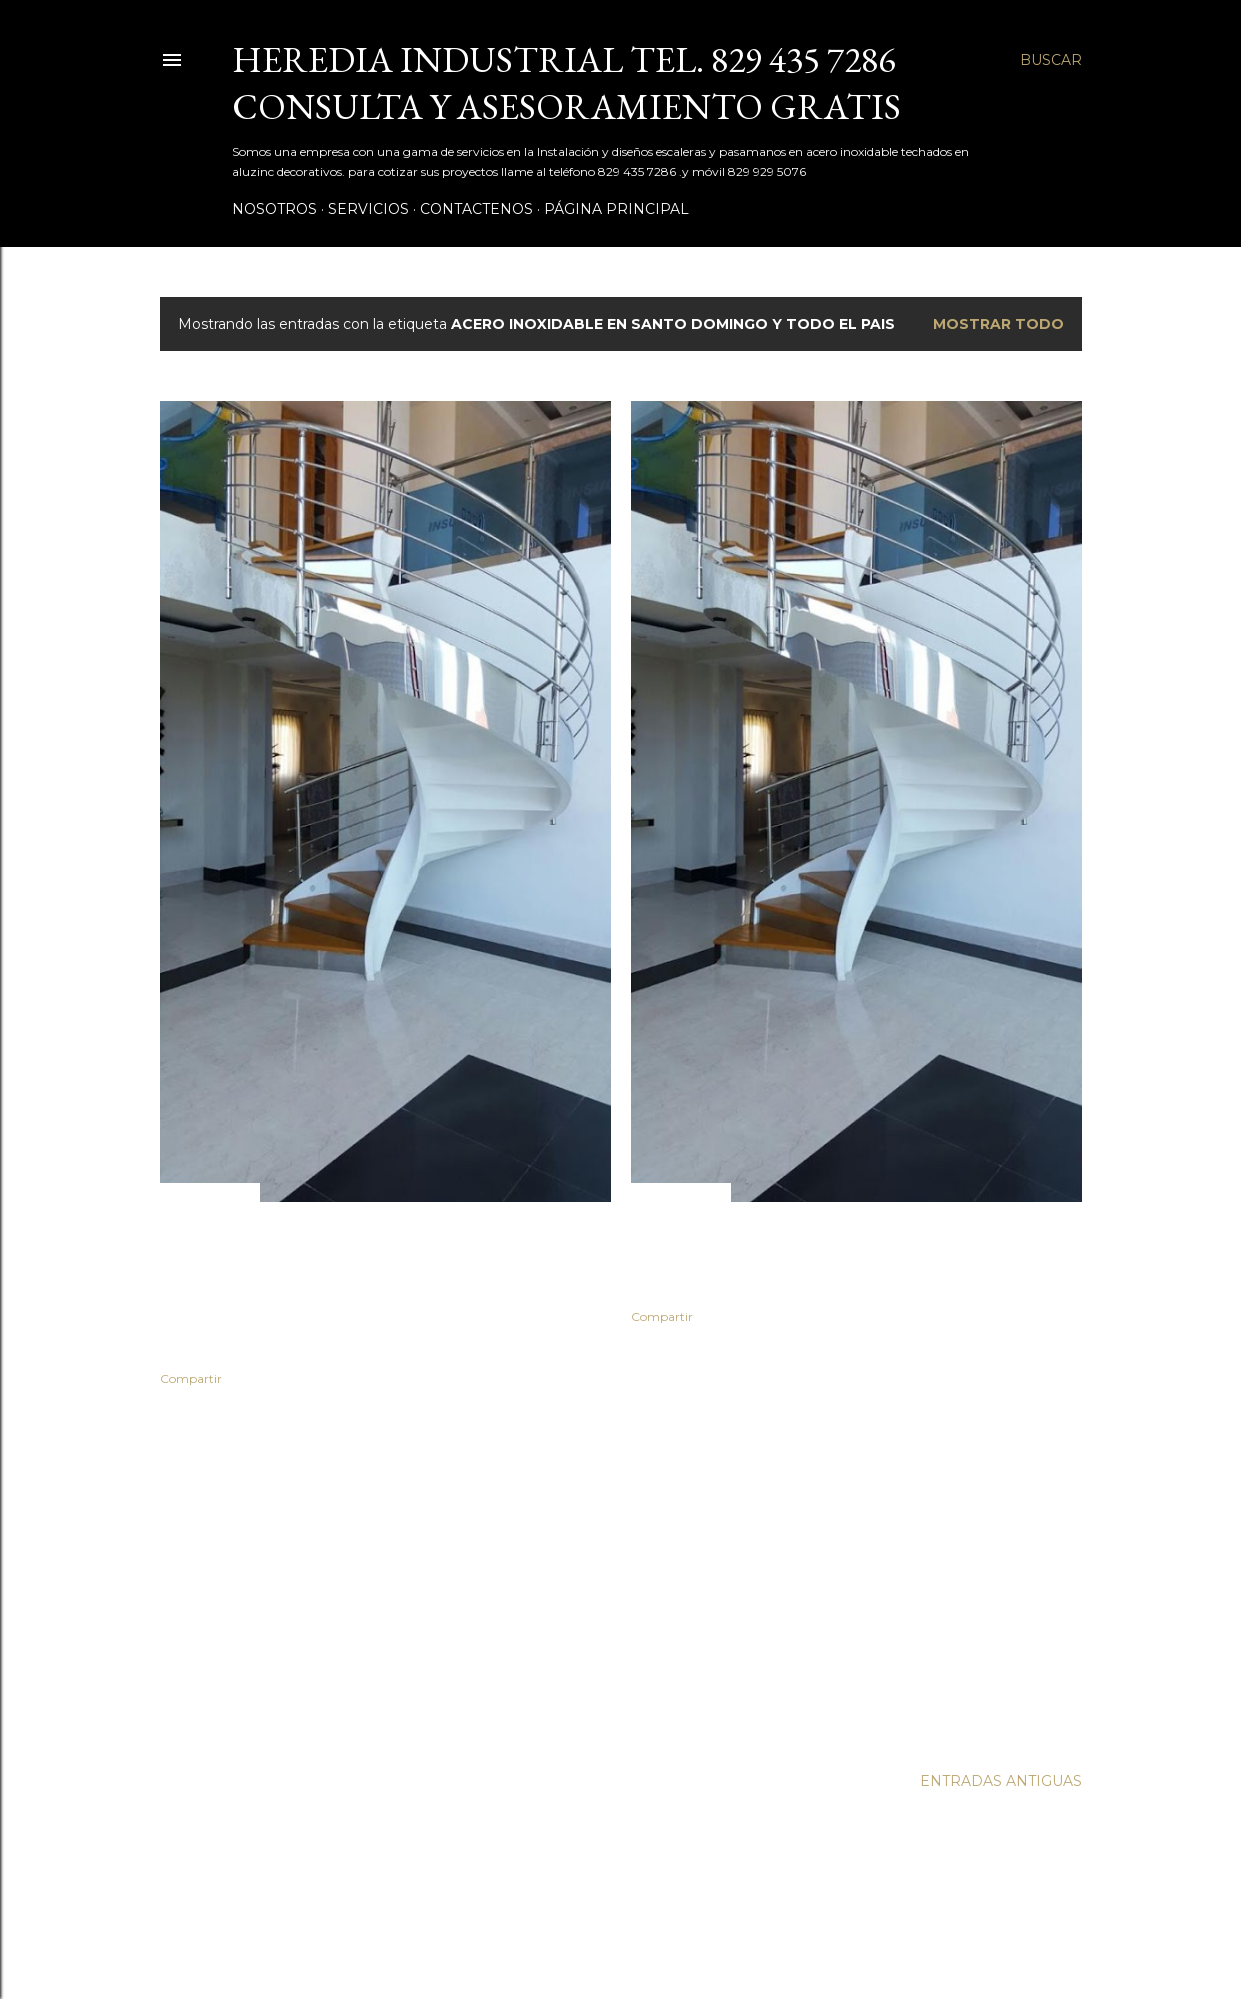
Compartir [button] (191, 1378)
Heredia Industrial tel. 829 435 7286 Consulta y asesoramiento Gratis (566, 83)
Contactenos (476, 209)
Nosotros (274, 209)
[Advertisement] (385, 1576)
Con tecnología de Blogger (621, 1904)
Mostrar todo (998, 324)
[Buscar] (1051, 60)
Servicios (368, 209)
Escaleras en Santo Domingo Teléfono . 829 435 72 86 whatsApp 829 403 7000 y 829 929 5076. (852, 1254)
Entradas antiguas (1001, 1781)
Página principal (616, 209)
